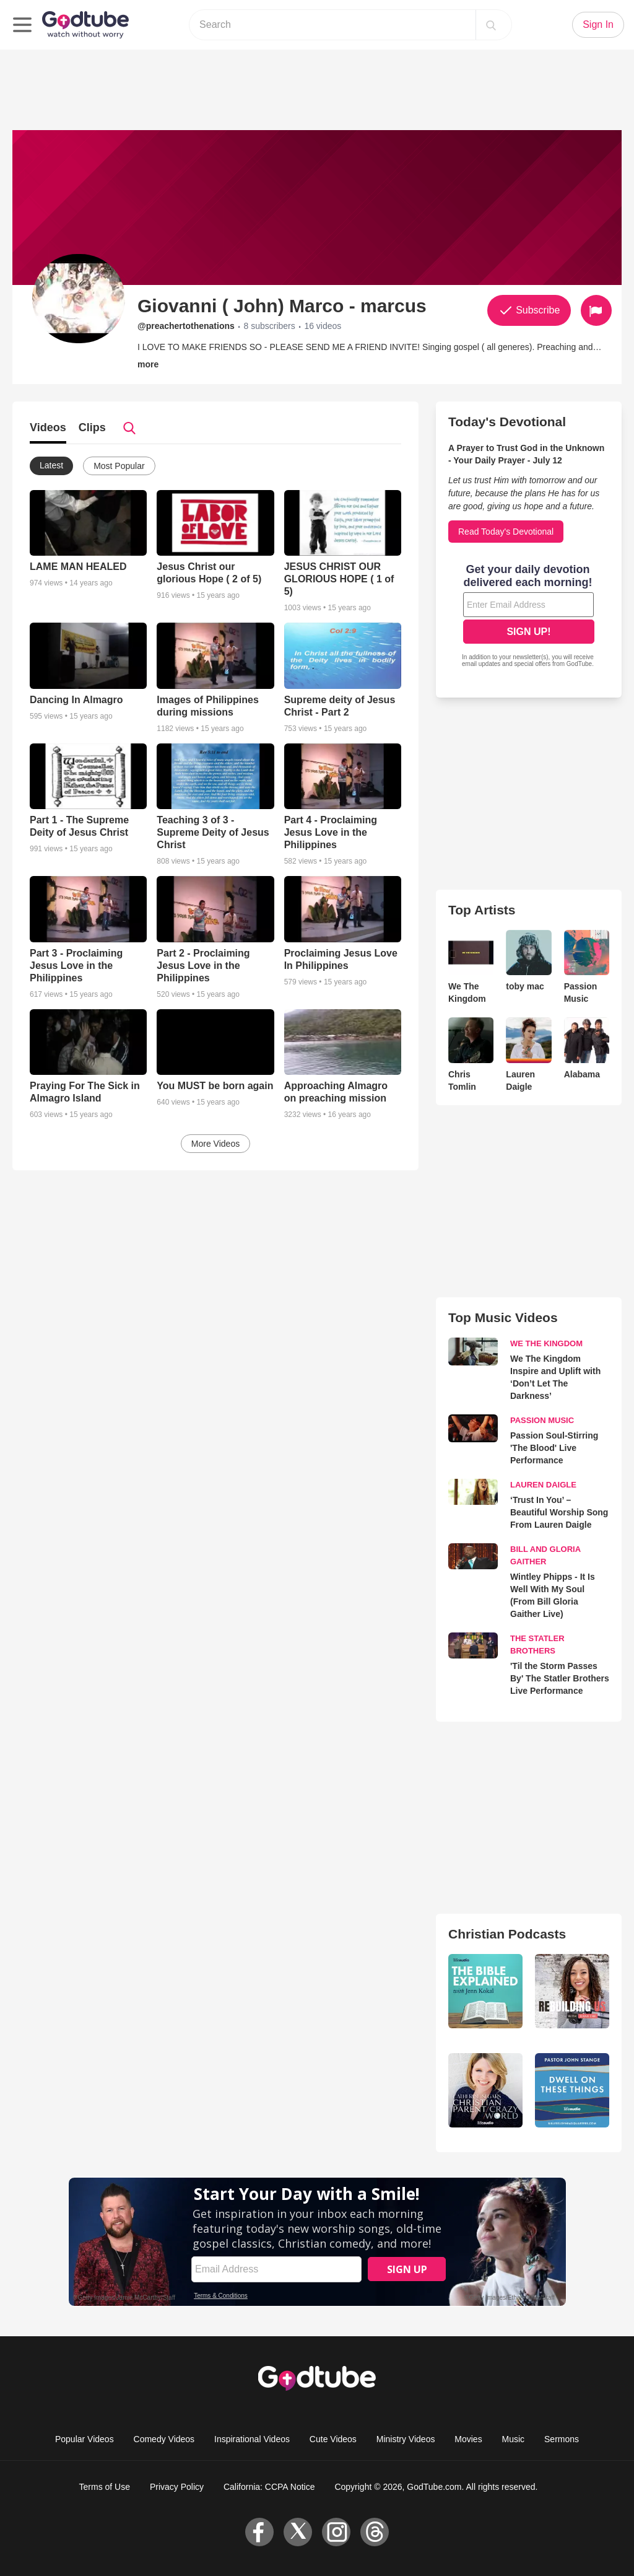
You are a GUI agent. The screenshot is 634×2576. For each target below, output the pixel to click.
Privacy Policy (177, 2487)
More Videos (215, 1144)
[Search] (491, 24)
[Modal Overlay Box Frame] (528, 617)
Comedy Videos (164, 2439)
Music (513, 2439)
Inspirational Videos (252, 2439)
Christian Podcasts (507, 1934)
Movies (468, 2439)
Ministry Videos (405, 2439)
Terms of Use (104, 2487)
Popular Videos (84, 2439)
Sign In (598, 24)
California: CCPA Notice (269, 2487)
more (147, 364)
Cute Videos (333, 2439)
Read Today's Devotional (506, 532)
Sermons (561, 2439)
